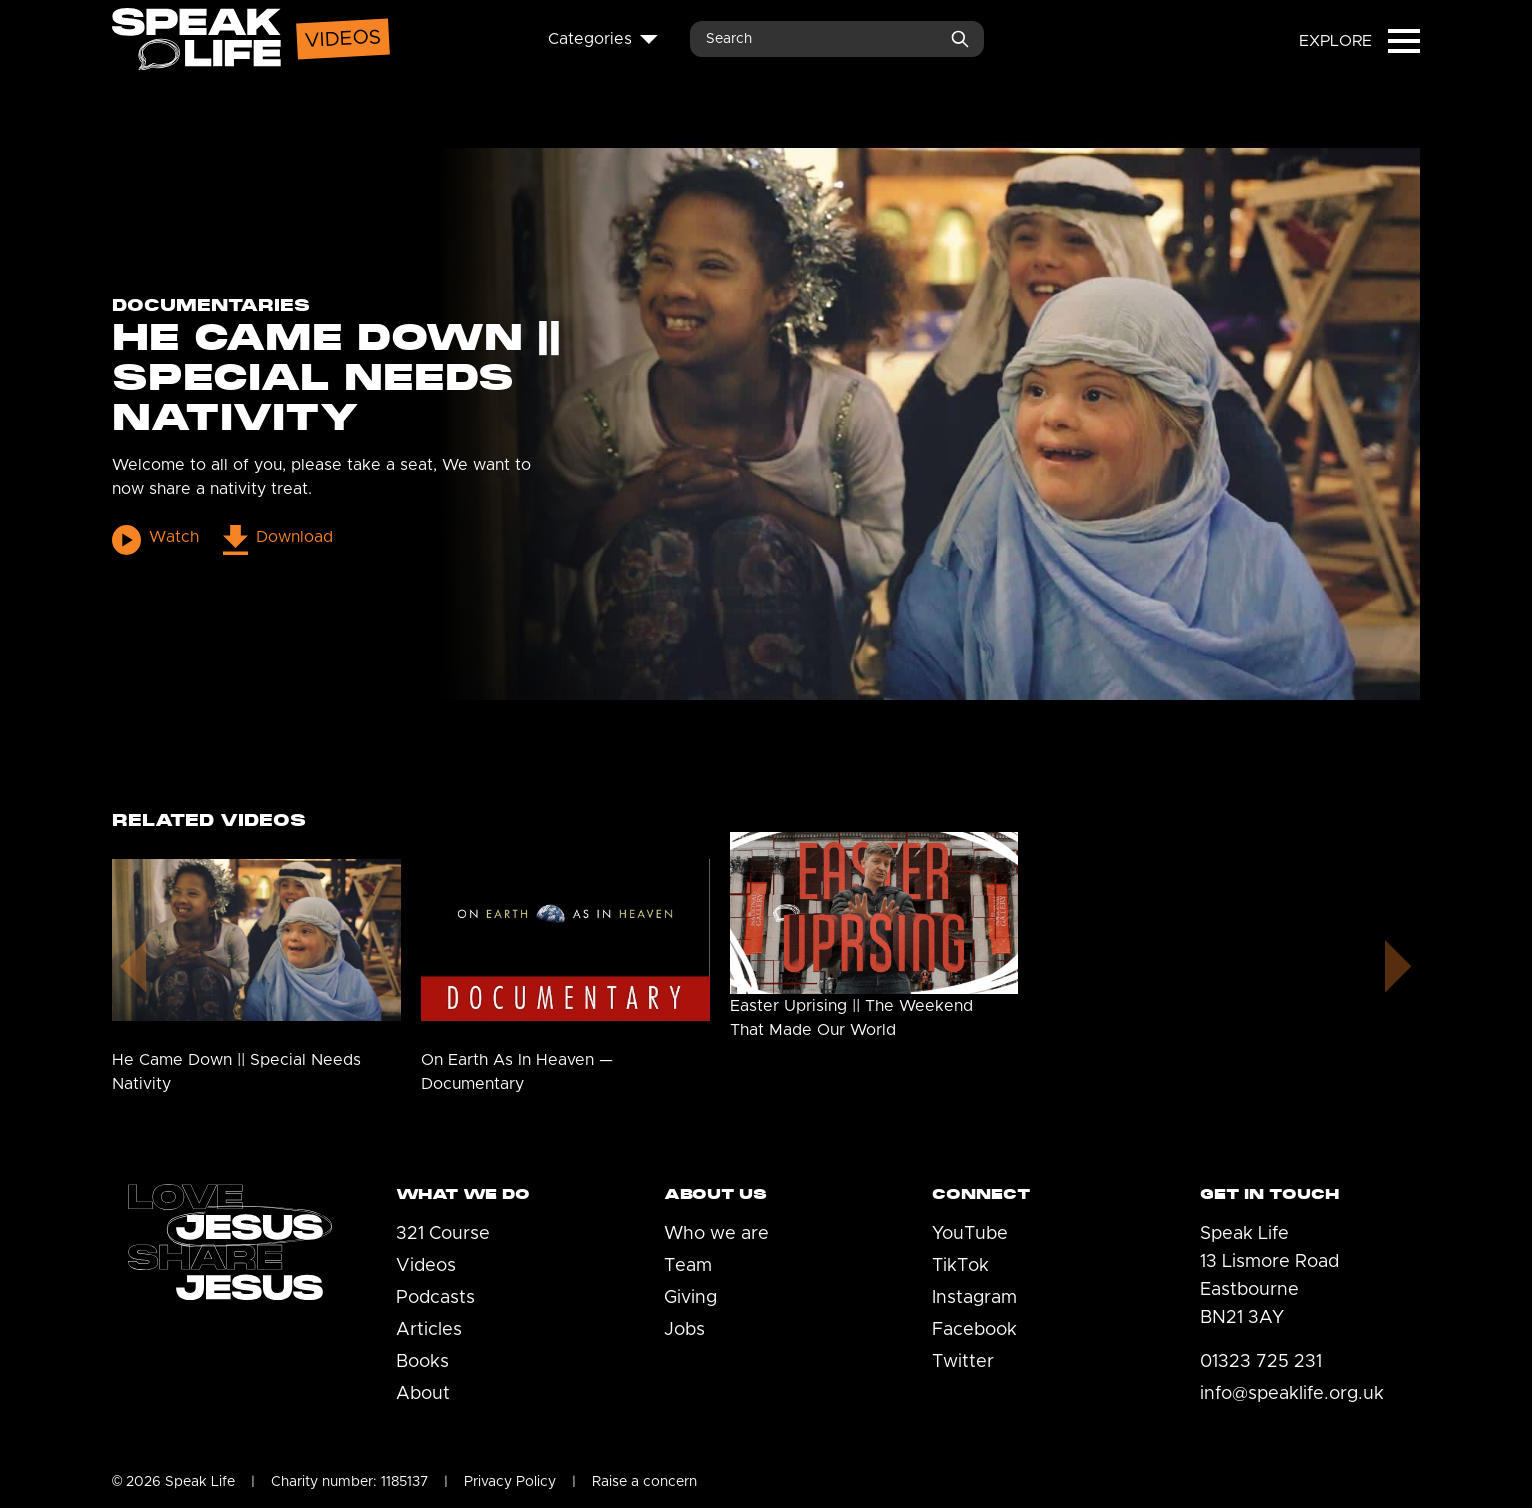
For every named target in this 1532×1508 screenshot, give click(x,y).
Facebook (974, 1330)
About (423, 1394)
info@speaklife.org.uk (1292, 1394)
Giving (690, 1298)
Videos (426, 1266)
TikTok (960, 1266)
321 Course (443, 1234)
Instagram (974, 1298)
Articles (429, 1330)
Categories (603, 39)
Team (688, 1266)
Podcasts (435, 1298)
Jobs (684, 1330)
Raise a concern (644, 1482)
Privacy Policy (510, 1482)
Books (422, 1362)
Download (277, 539)
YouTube (970, 1234)
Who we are (716, 1234)
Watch (155, 539)
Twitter (963, 1362)
